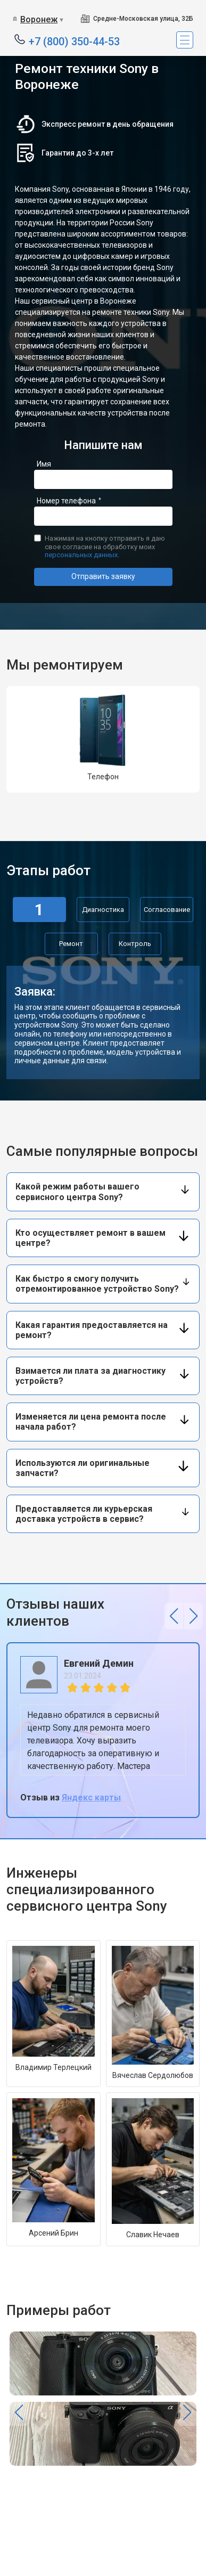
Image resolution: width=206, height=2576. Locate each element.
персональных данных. (82, 555)
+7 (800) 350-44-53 (74, 40)
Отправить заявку (103, 576)
